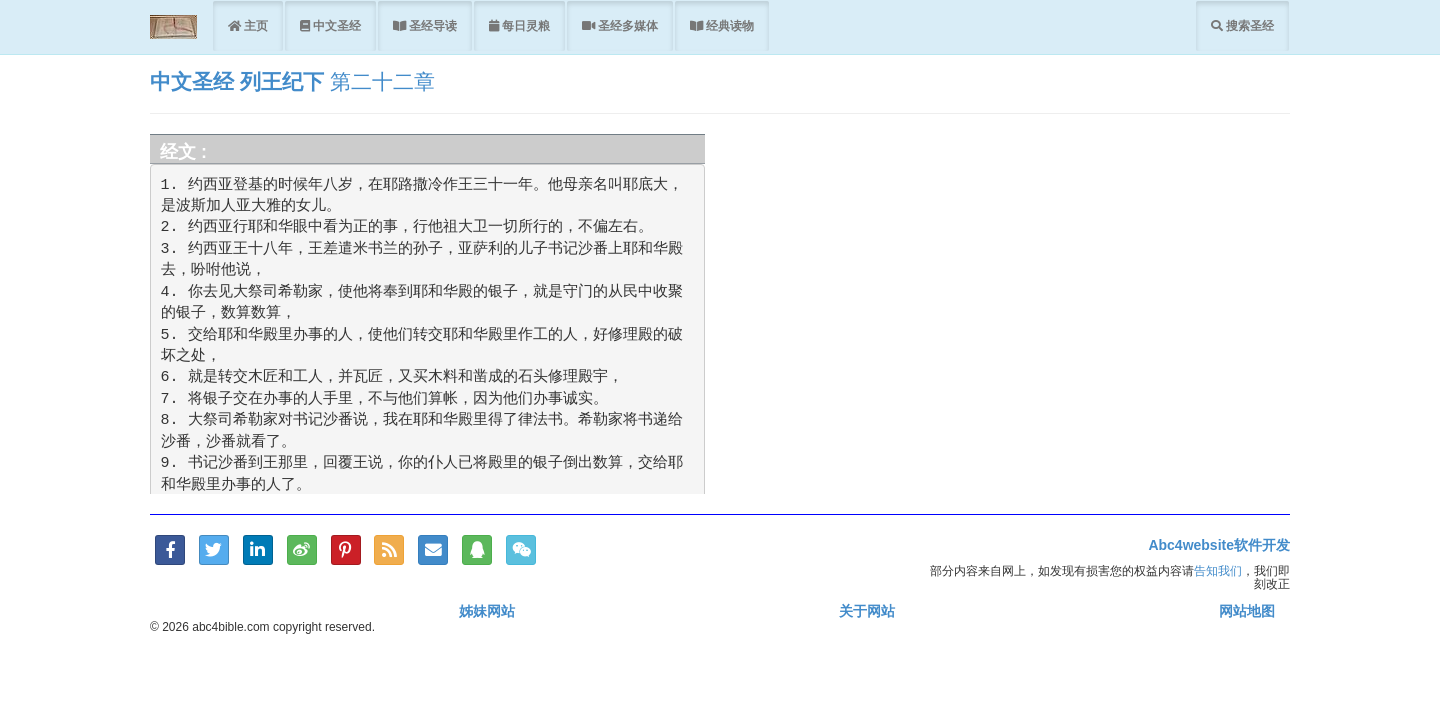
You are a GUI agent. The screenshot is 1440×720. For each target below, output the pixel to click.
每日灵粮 (524, 25)
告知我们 (1218, 570)
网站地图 (1247, 611)
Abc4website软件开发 (1219, 545)
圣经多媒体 (626, 25)
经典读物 (728, 25)
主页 (254, 25)
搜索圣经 (1248, 25)
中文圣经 (335, 25)
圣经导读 (431, 25)
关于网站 (867, 611)
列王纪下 (285, 81)
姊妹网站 (487, 611)
